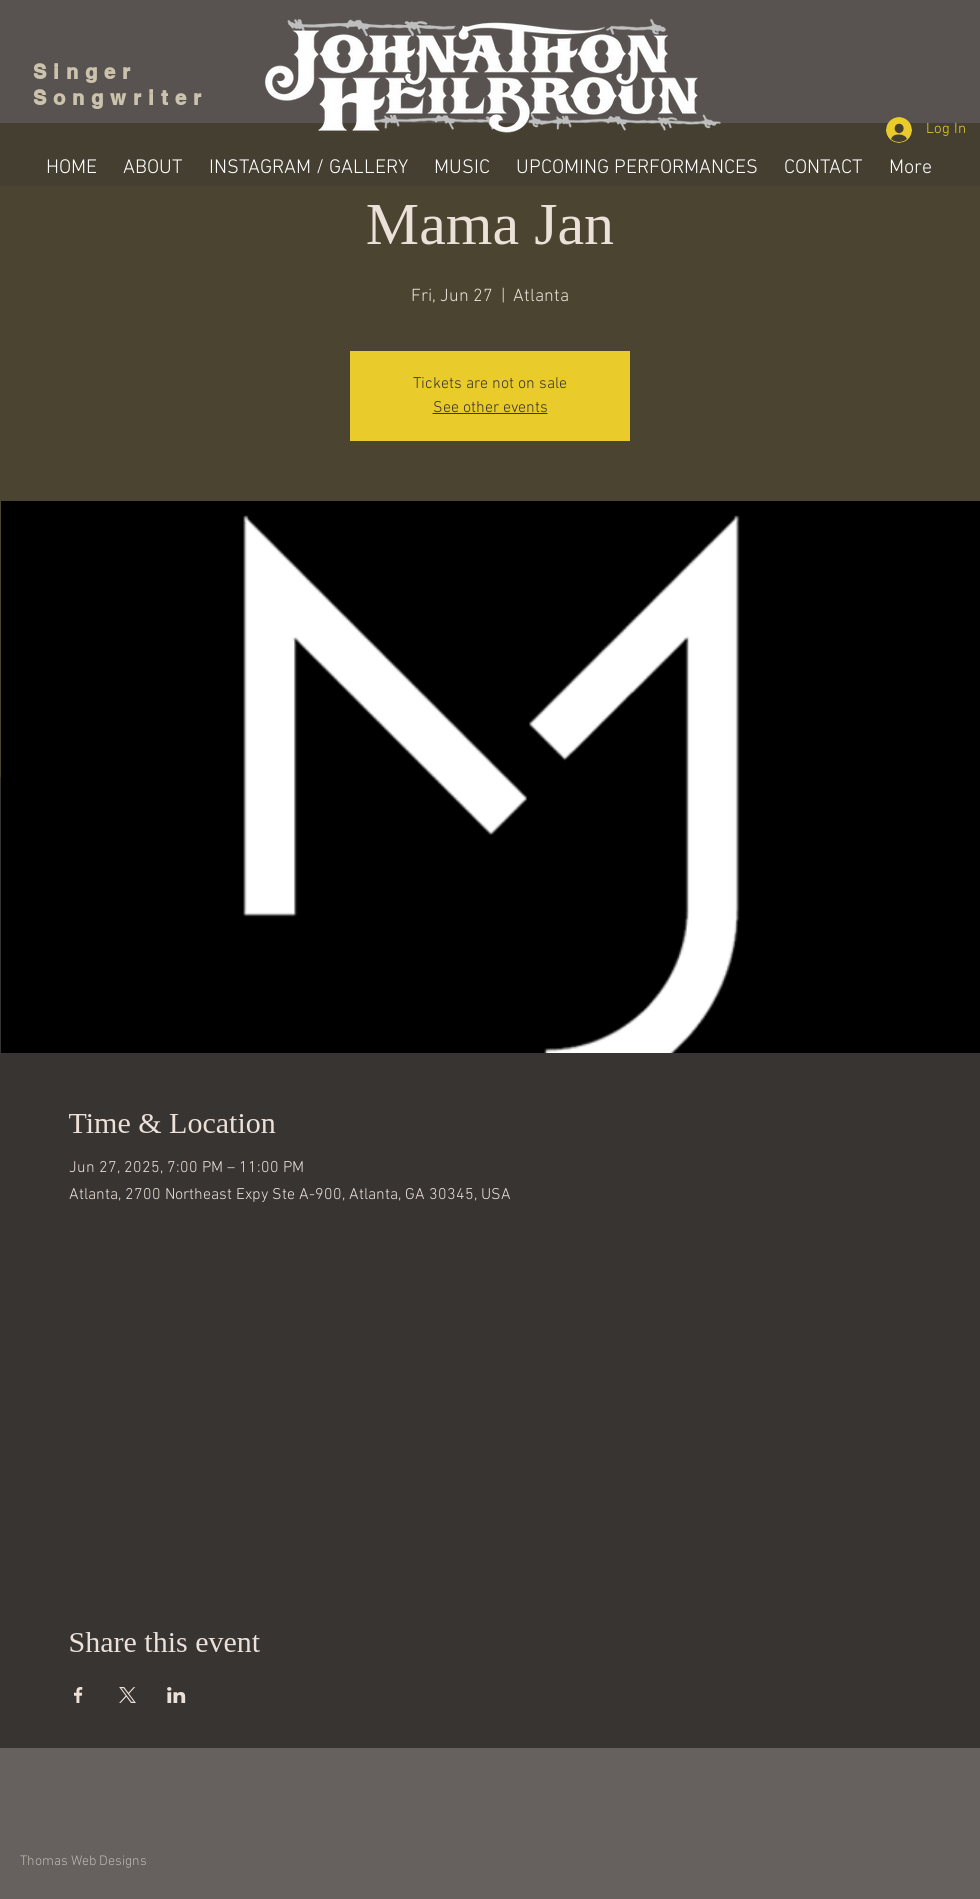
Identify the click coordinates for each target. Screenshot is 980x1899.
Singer (91, 72)
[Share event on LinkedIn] (176, 1695)
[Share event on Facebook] (78, 1695)
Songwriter (120, 98)
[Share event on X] (127, 1695)
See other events (490, 408)
